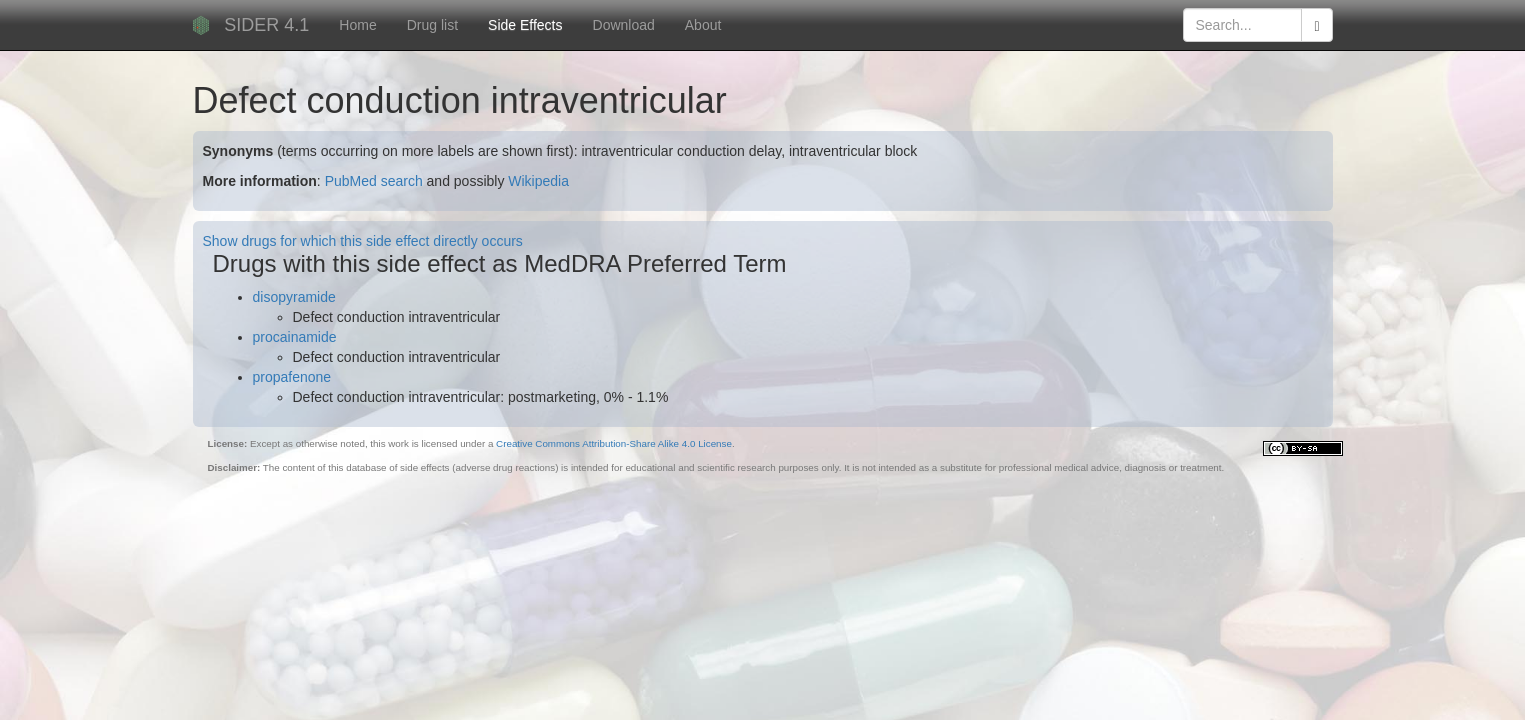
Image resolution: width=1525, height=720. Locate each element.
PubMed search (374, 181)
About (703, 25)
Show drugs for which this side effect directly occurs (363, 241)
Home (357, 25)
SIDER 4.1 (266, 25)
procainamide (295, 337)
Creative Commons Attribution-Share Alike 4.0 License (614, 443)
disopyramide (294, 297)
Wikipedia (538, 181)
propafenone (292, 377)
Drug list (432, 25)
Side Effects (525, 25)
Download (624, 25)
